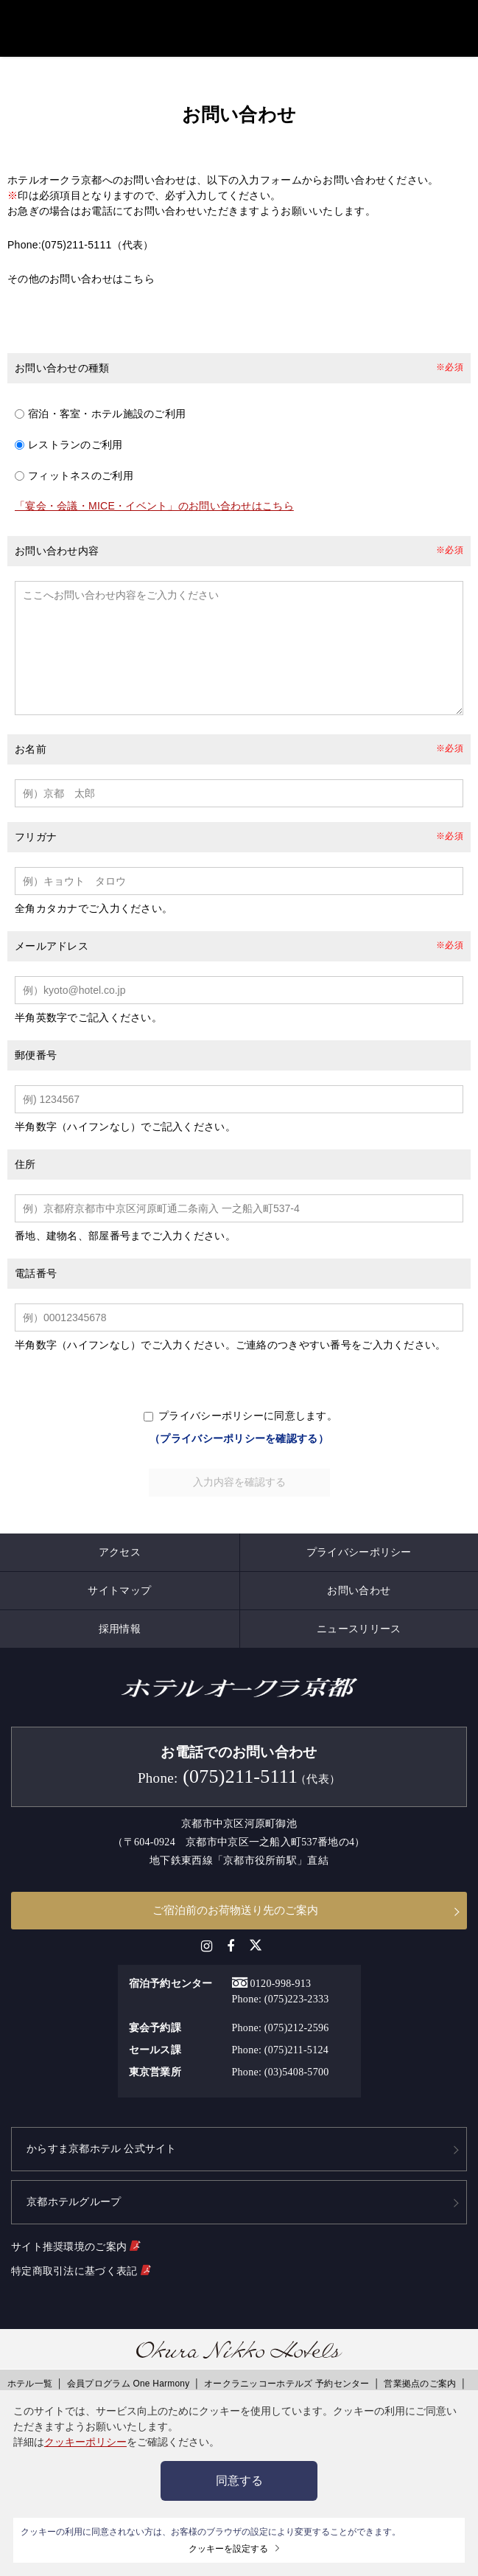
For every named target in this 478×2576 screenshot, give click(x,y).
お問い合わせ (358, 1596)
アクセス (120, 1558)
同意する (239, 2480)
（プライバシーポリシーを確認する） (239, 1444)
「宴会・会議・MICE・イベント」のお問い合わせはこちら (154, 489)
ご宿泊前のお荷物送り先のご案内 (235, 1916)
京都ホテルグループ (74, 2207)
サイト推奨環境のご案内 (75, 2252)
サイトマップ (119, 1596)
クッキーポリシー (85, 2442)
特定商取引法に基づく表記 (80, 2276)
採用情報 (120, 1634)
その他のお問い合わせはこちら (81, 262)
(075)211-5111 (76, 228)
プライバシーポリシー (359, 1558)
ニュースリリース (359, 1634)
